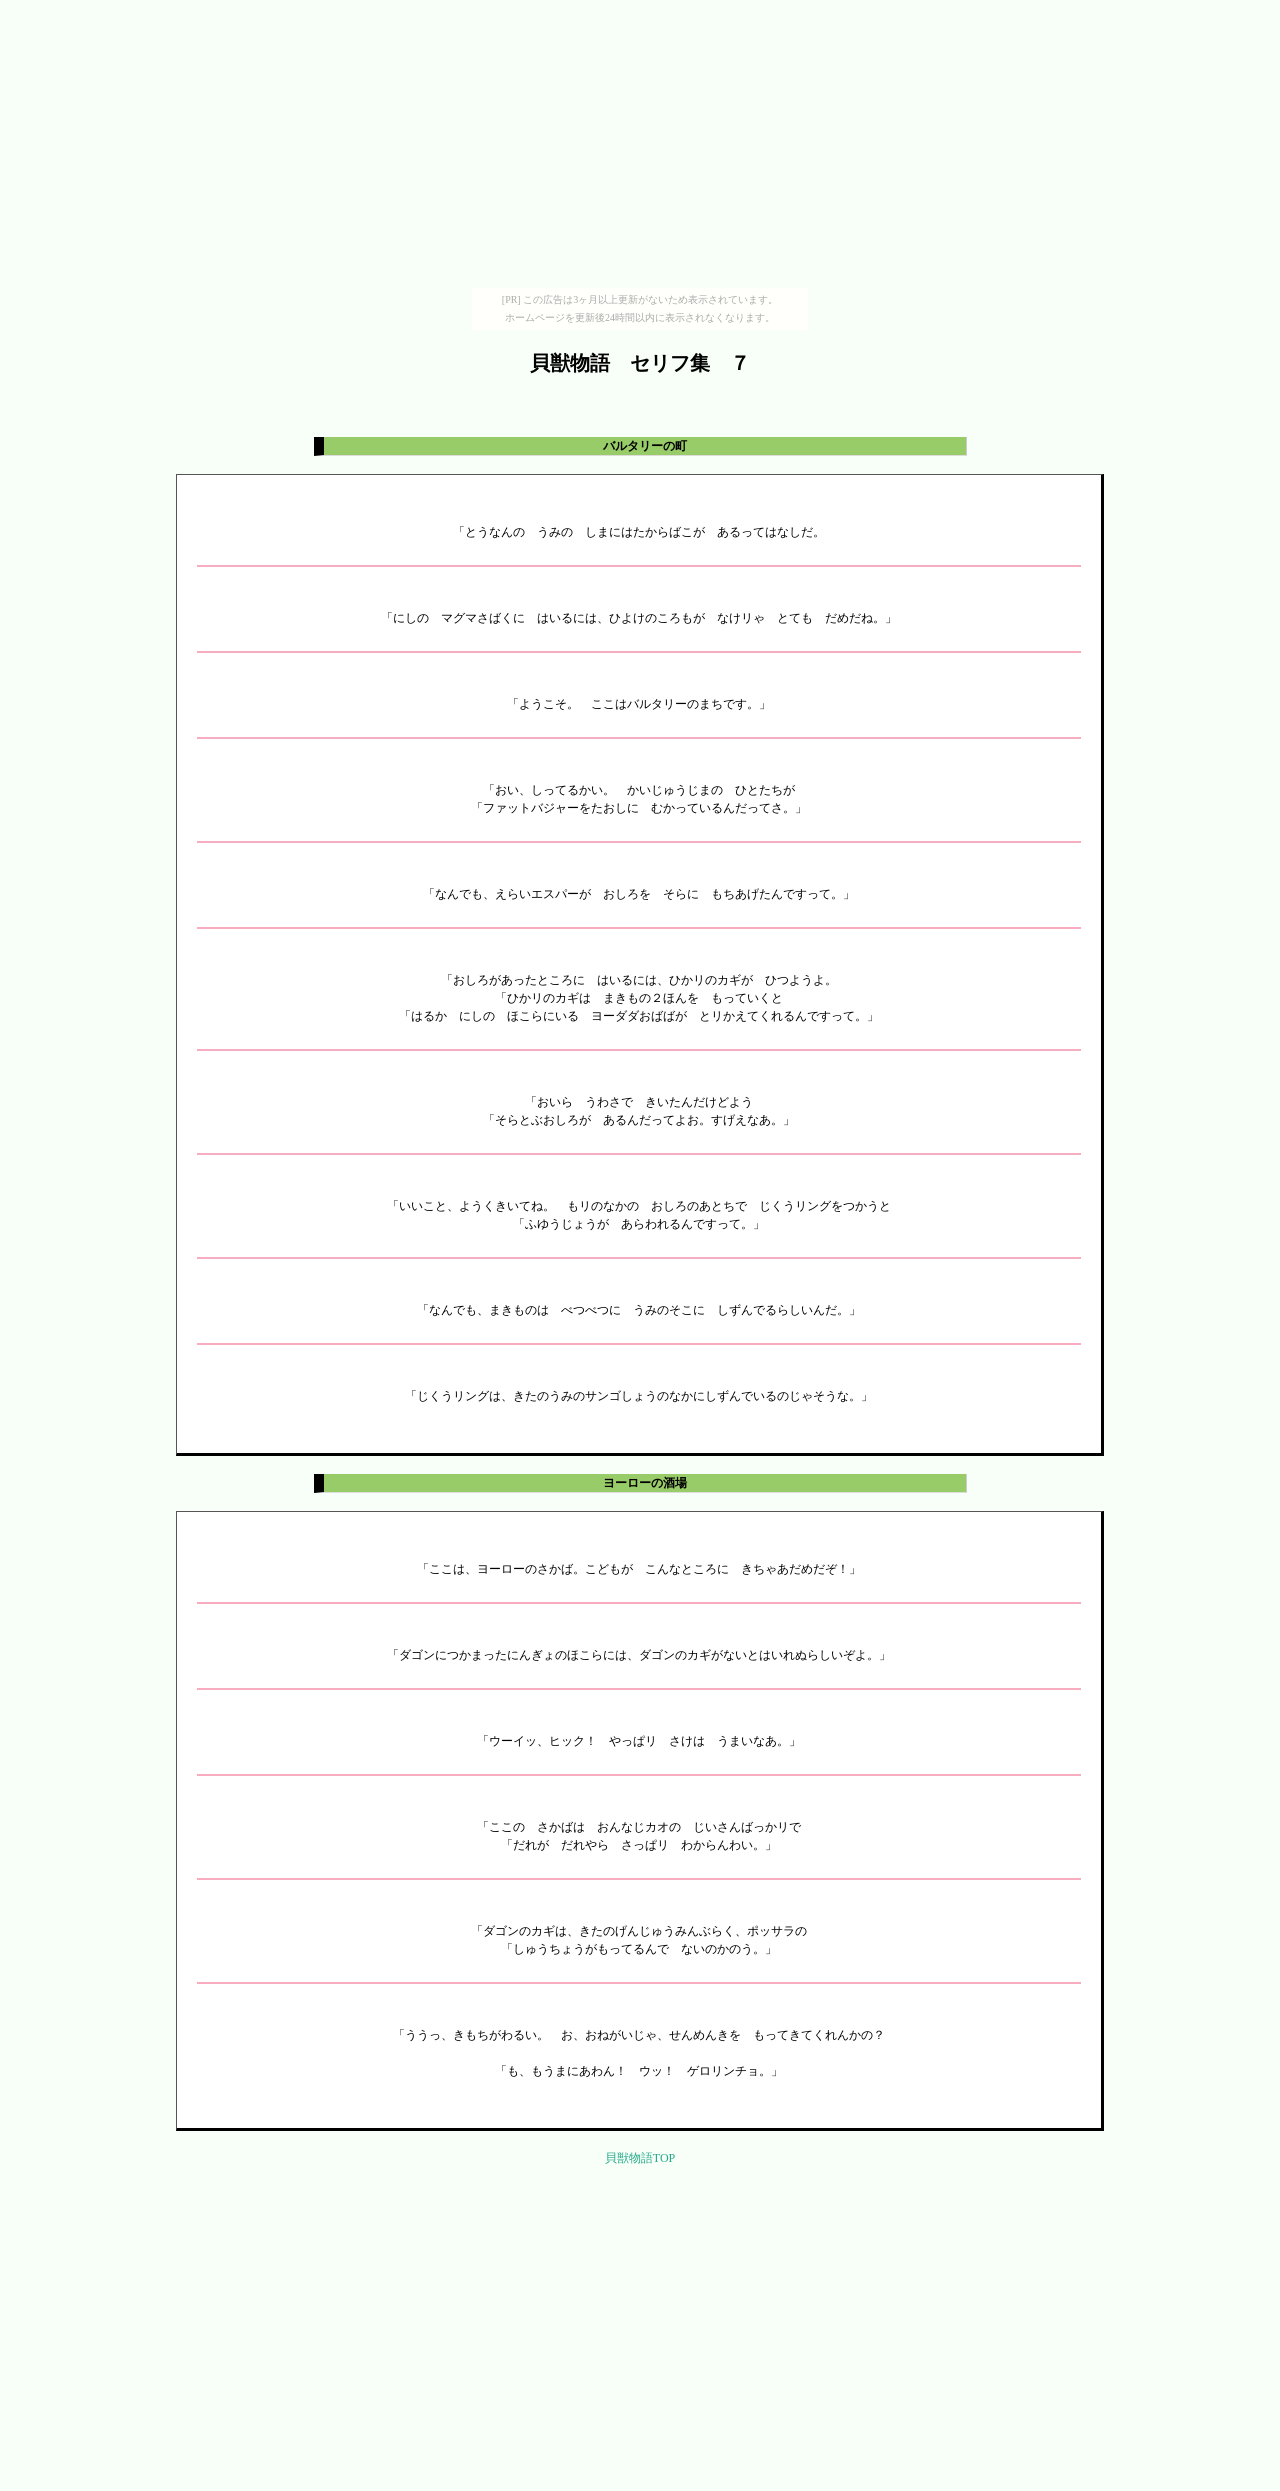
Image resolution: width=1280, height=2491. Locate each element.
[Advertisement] (640, 148)
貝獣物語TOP (640, 2158)
